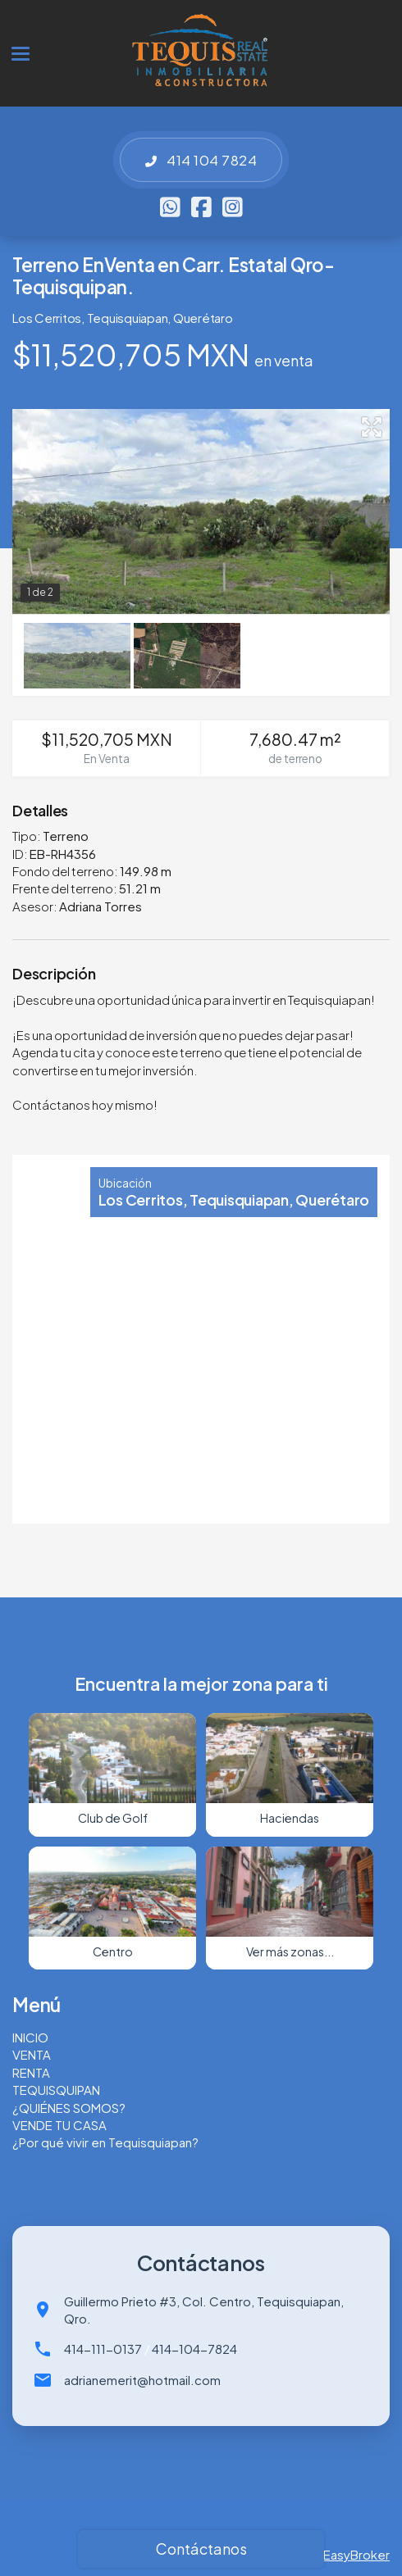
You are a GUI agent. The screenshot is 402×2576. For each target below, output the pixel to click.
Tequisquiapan (127, 317)
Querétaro (203, 317)
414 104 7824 (201, 160)
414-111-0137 (103, 2348)
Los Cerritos (46, 317)
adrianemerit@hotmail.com (142, 2379)
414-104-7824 (194, 2348)
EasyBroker (356, 2554)
